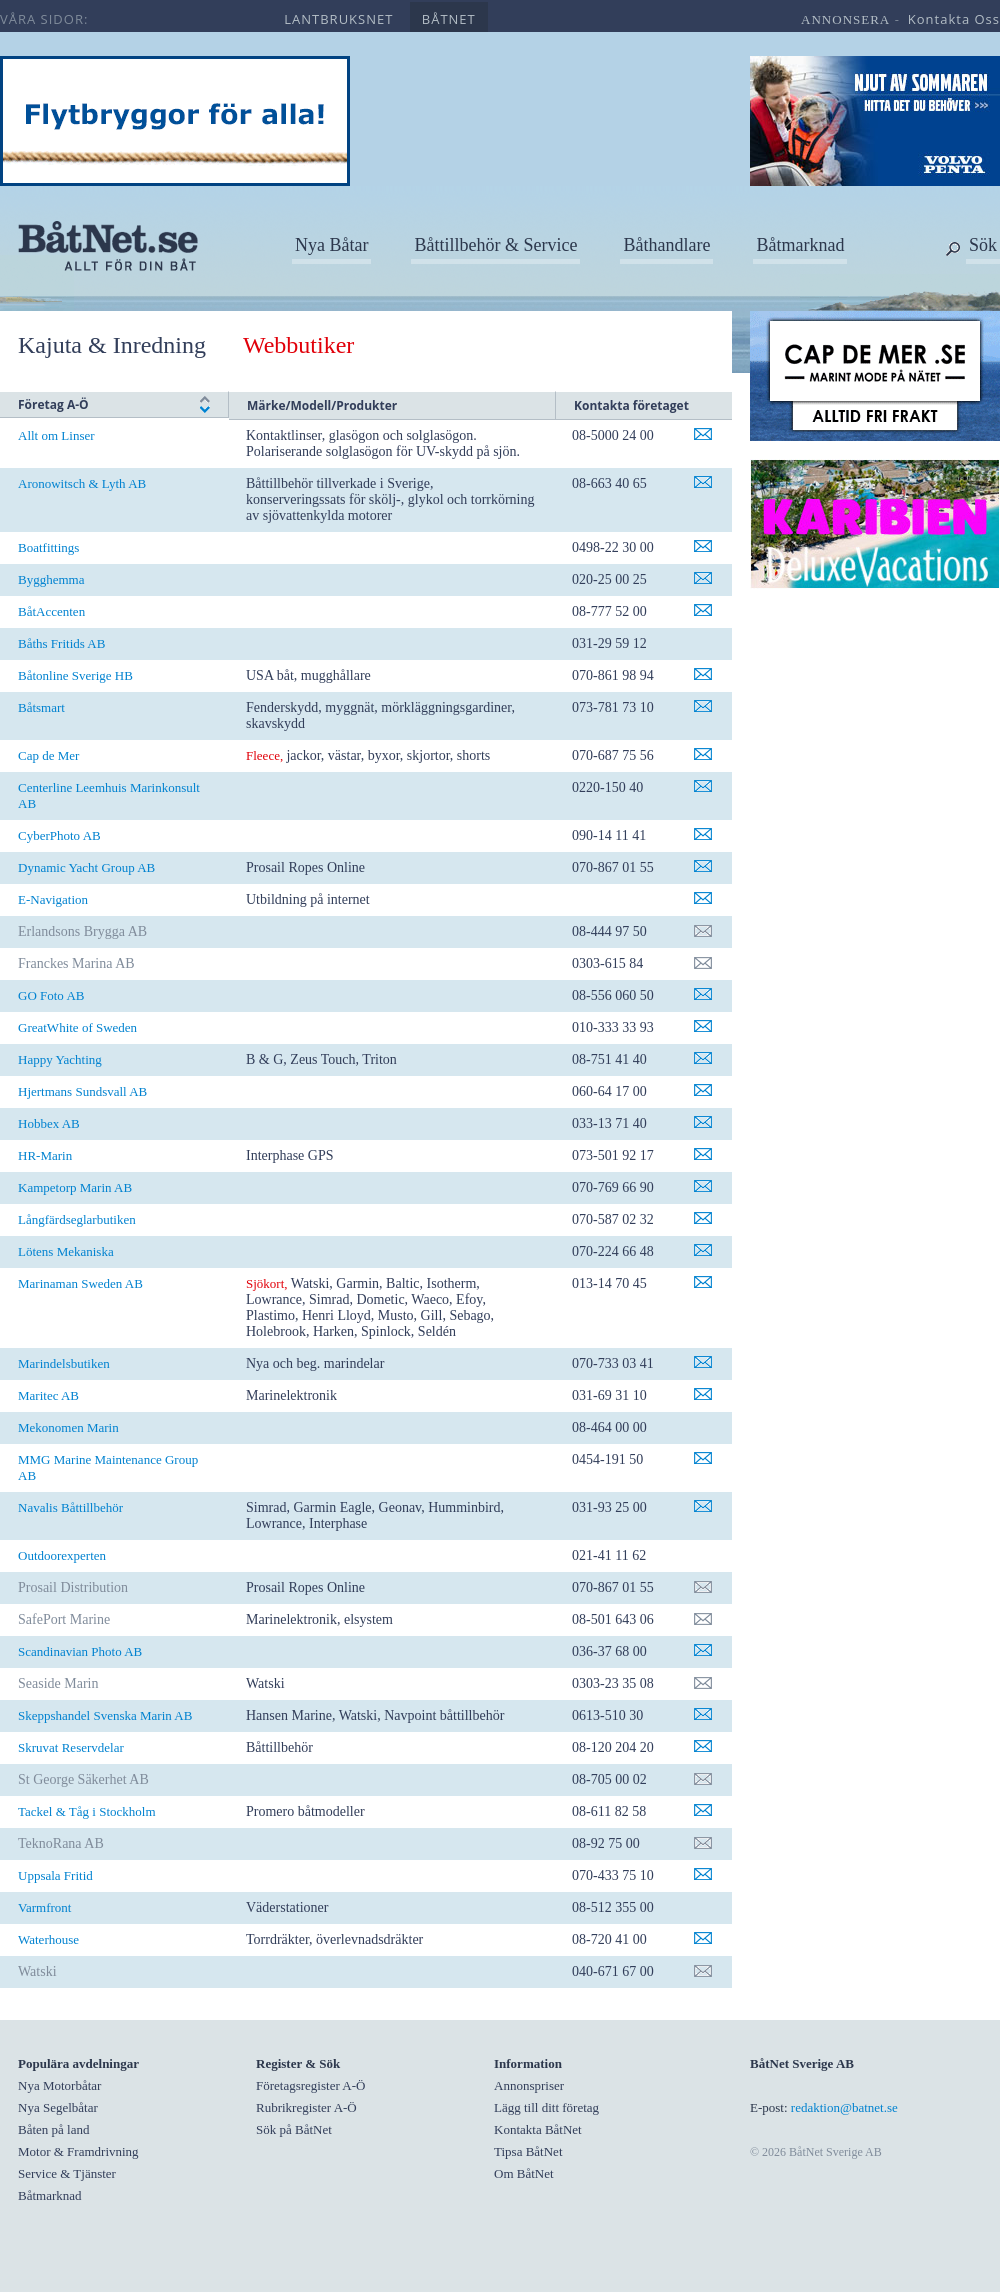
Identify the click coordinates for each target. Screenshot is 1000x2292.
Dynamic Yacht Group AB (86, 867)
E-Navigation (53, 899)
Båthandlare (666, 245)
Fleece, (264, 755)
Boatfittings (48, 547)
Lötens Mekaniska (66, 1251)
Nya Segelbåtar (58, 2107)
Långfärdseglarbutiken (77, 1219)
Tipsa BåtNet (528, 2151)
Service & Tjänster (67, 2173)
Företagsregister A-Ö (310, 2085)
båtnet (449, 19)
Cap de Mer (48, 755)
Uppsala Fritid (55, 1875)
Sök (983, 245)
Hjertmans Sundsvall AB (82, 1091)
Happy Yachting (60, 1059)
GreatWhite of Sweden (77, 1027)
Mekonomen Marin (68, 1427)
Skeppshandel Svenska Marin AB (105, 1715)
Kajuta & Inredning (112, 345)
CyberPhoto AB (59, 835)
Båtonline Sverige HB (75, 675)
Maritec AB (48, 1395)
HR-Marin (45, 1155)
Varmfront (44, 1907)
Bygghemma (51, 579)
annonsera (845, 19)
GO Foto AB (51, 995)
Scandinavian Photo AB (80, 1651)
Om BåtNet (524, 2173)
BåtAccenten (51, 611)
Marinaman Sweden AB (80, 1283)
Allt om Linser (56, 435)
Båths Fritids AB (61, 643)
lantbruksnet (338, 19)
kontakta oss (954, 19)
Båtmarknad (800, 245)
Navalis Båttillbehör (70, 1507)
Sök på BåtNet (294, 2129)
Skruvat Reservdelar (71, 1747)
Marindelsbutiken (64, 1363)
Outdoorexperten (62, 1555)
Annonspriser (529, 2085)
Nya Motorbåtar (59, 2085)
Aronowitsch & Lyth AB (82, 483)
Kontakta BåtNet (538, 2129)
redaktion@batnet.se (844, 2107)
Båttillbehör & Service (495, 245)
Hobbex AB (49, 1123)
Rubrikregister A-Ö (306, 2107)
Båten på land (53, 2129)
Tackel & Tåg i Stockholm (87, 1811)
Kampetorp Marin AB (75, 1187)
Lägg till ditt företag (546, 2107)
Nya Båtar (331, 245)
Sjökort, (267, 1283)
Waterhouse (48, 1939)
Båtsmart (41, 707)
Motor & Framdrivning (78, 2151)
